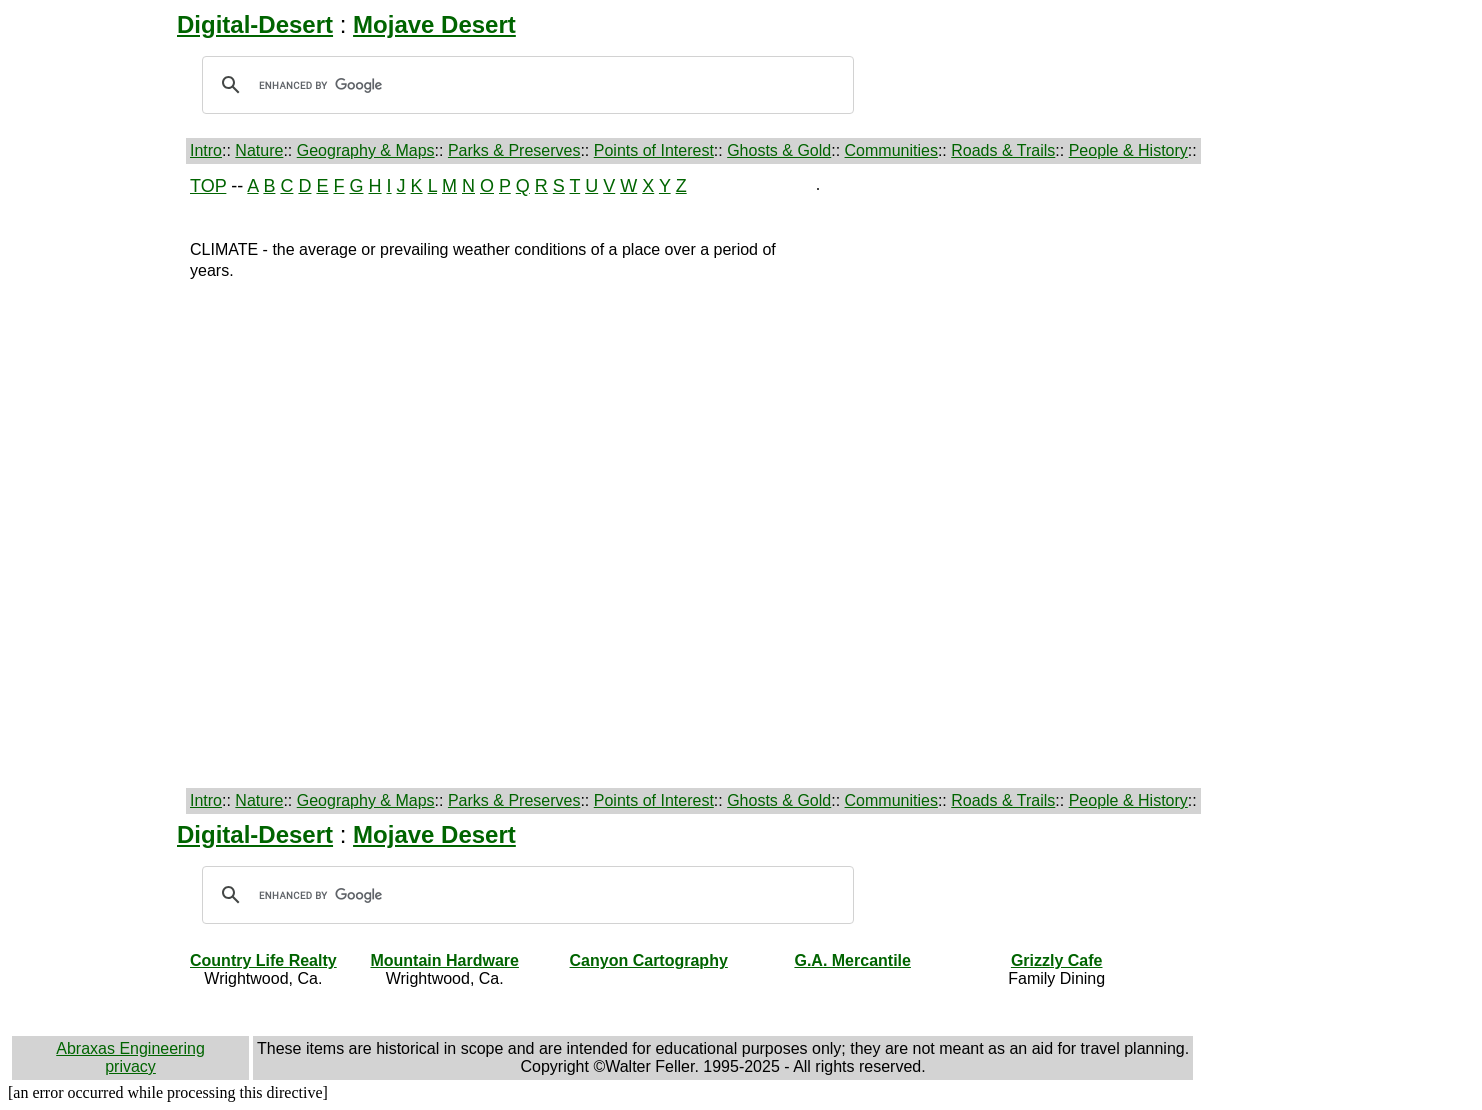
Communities (891, 150)
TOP (208, 186)
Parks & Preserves (514, 150)
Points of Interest (654, 150)
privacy (130, 1066)
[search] (525, 85)
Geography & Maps (366, 150)
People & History (1128, 150)
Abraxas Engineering (130, 1048)
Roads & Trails (1003, 150)
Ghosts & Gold (779, 150)
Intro (206, 150)
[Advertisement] (97, 476)
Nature (259, 150)
